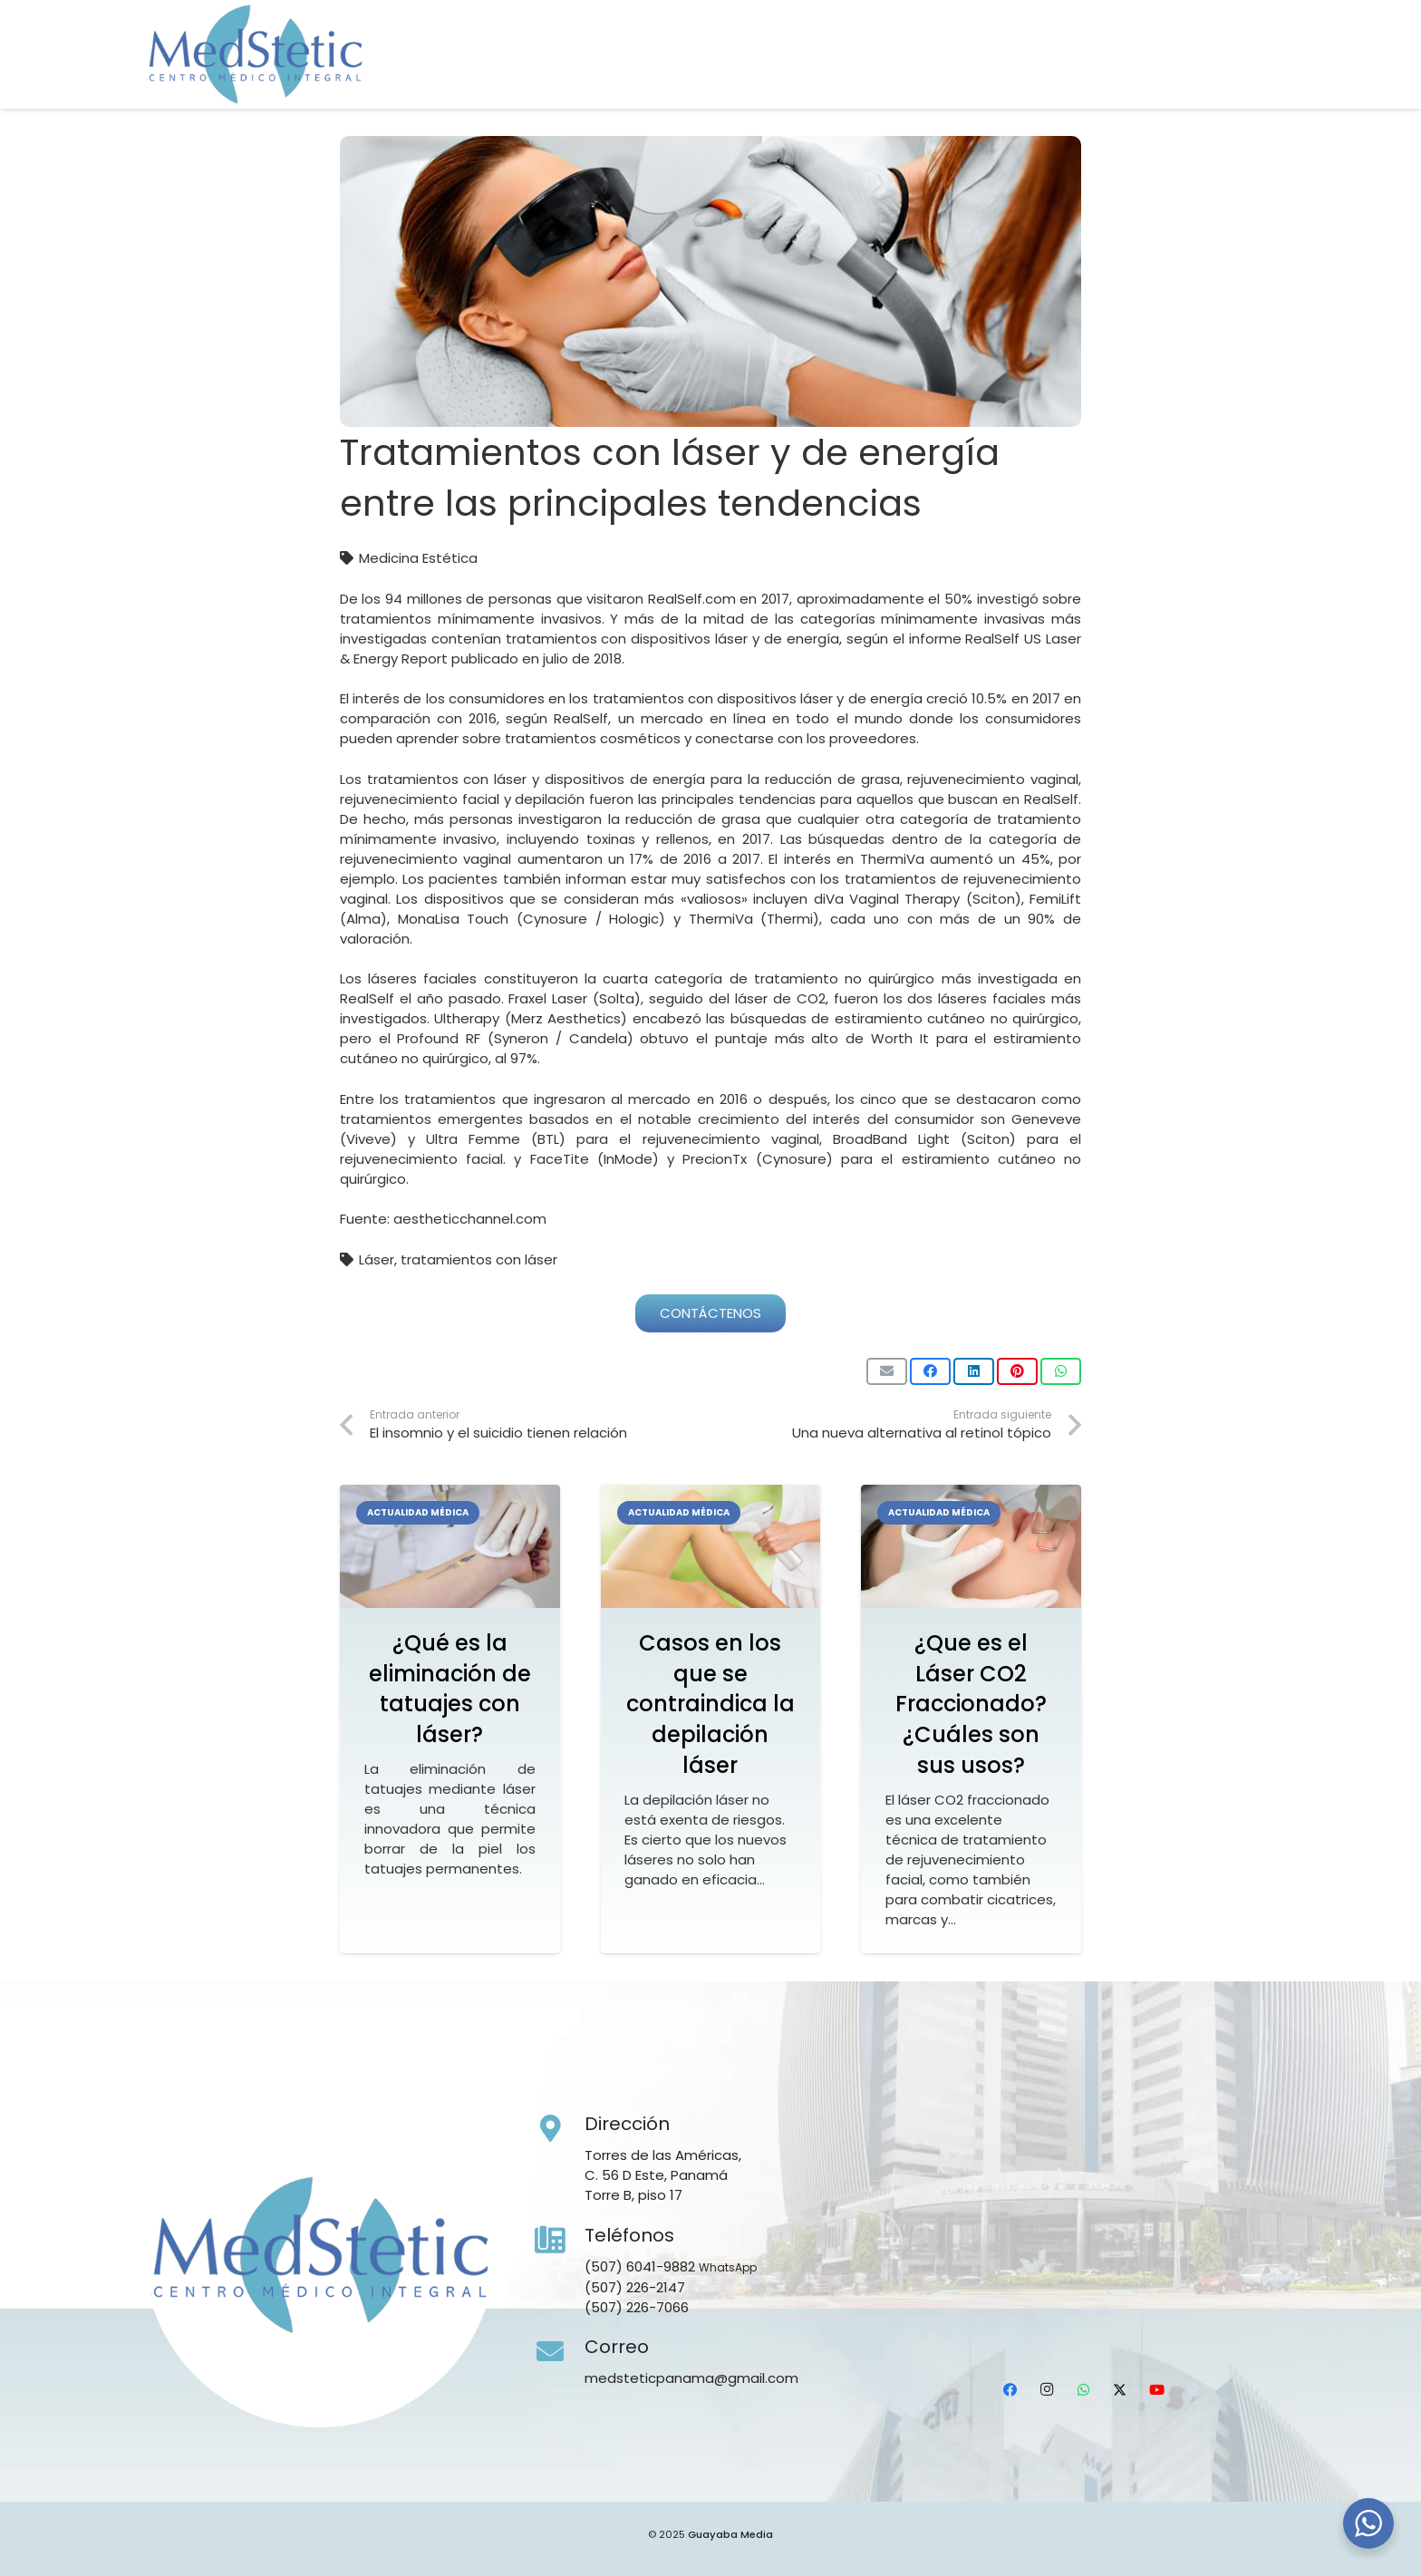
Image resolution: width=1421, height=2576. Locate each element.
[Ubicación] (1260, 77)
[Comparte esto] (930, 1371)
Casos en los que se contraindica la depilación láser (710, 1703)
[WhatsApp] (1152, 77)
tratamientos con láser (479, 1259)
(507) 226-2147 (635, 2287)
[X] (1189, 77)
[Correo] (560, 2352)
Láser (376, 1259)
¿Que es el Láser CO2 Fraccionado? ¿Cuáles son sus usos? (971, 1703)
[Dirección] (560, 2129)
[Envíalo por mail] (886, 1371)
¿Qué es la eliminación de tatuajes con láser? (450, 1688)
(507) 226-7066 (637, 2307)
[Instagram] (1117, 77)
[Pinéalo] (1017, 1371)
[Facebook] (1081, 77)
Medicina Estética (418, 557)
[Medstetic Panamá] (254, 54)
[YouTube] (1224, 77)
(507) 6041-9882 (640, 2266)
